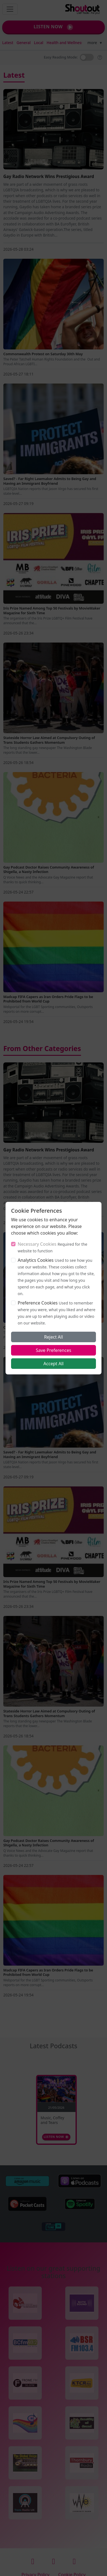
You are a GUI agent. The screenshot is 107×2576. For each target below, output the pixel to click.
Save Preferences (53, 1350)
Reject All (53, 1337)
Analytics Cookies (36, 1260)
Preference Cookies (38, 1303)
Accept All (53, 1364)
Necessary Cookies (37, 1244)
